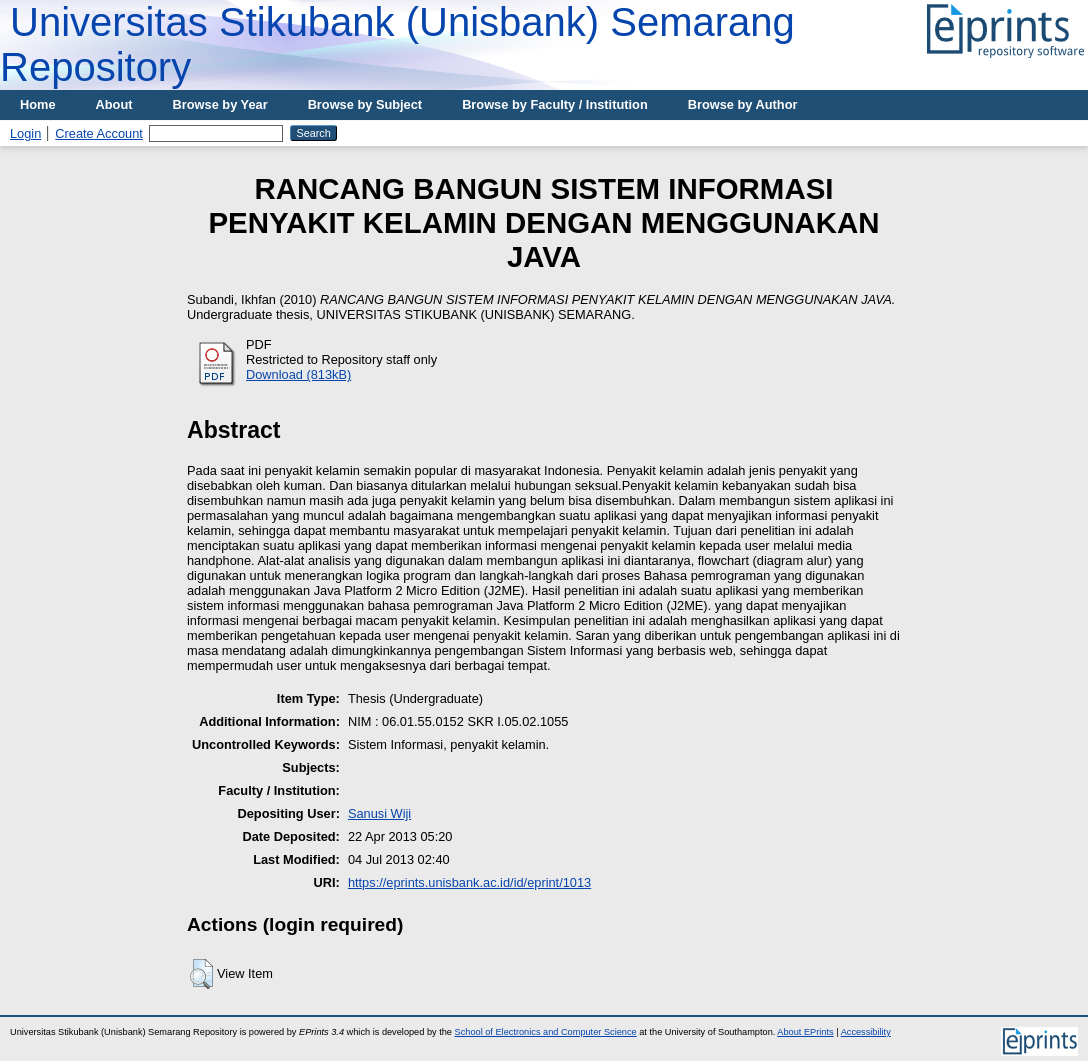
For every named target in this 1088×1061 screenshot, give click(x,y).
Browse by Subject (365, 104)
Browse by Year (220, 104)
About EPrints (805, 1032)
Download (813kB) (298, 374)
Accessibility (866, 1032)
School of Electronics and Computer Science (546, 1032)
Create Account (99, 133)
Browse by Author (743, 104)
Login (25, 133)
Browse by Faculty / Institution (555, 104)
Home (38, 104)
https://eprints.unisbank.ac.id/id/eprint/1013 (469, 882)
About (114, 104)
